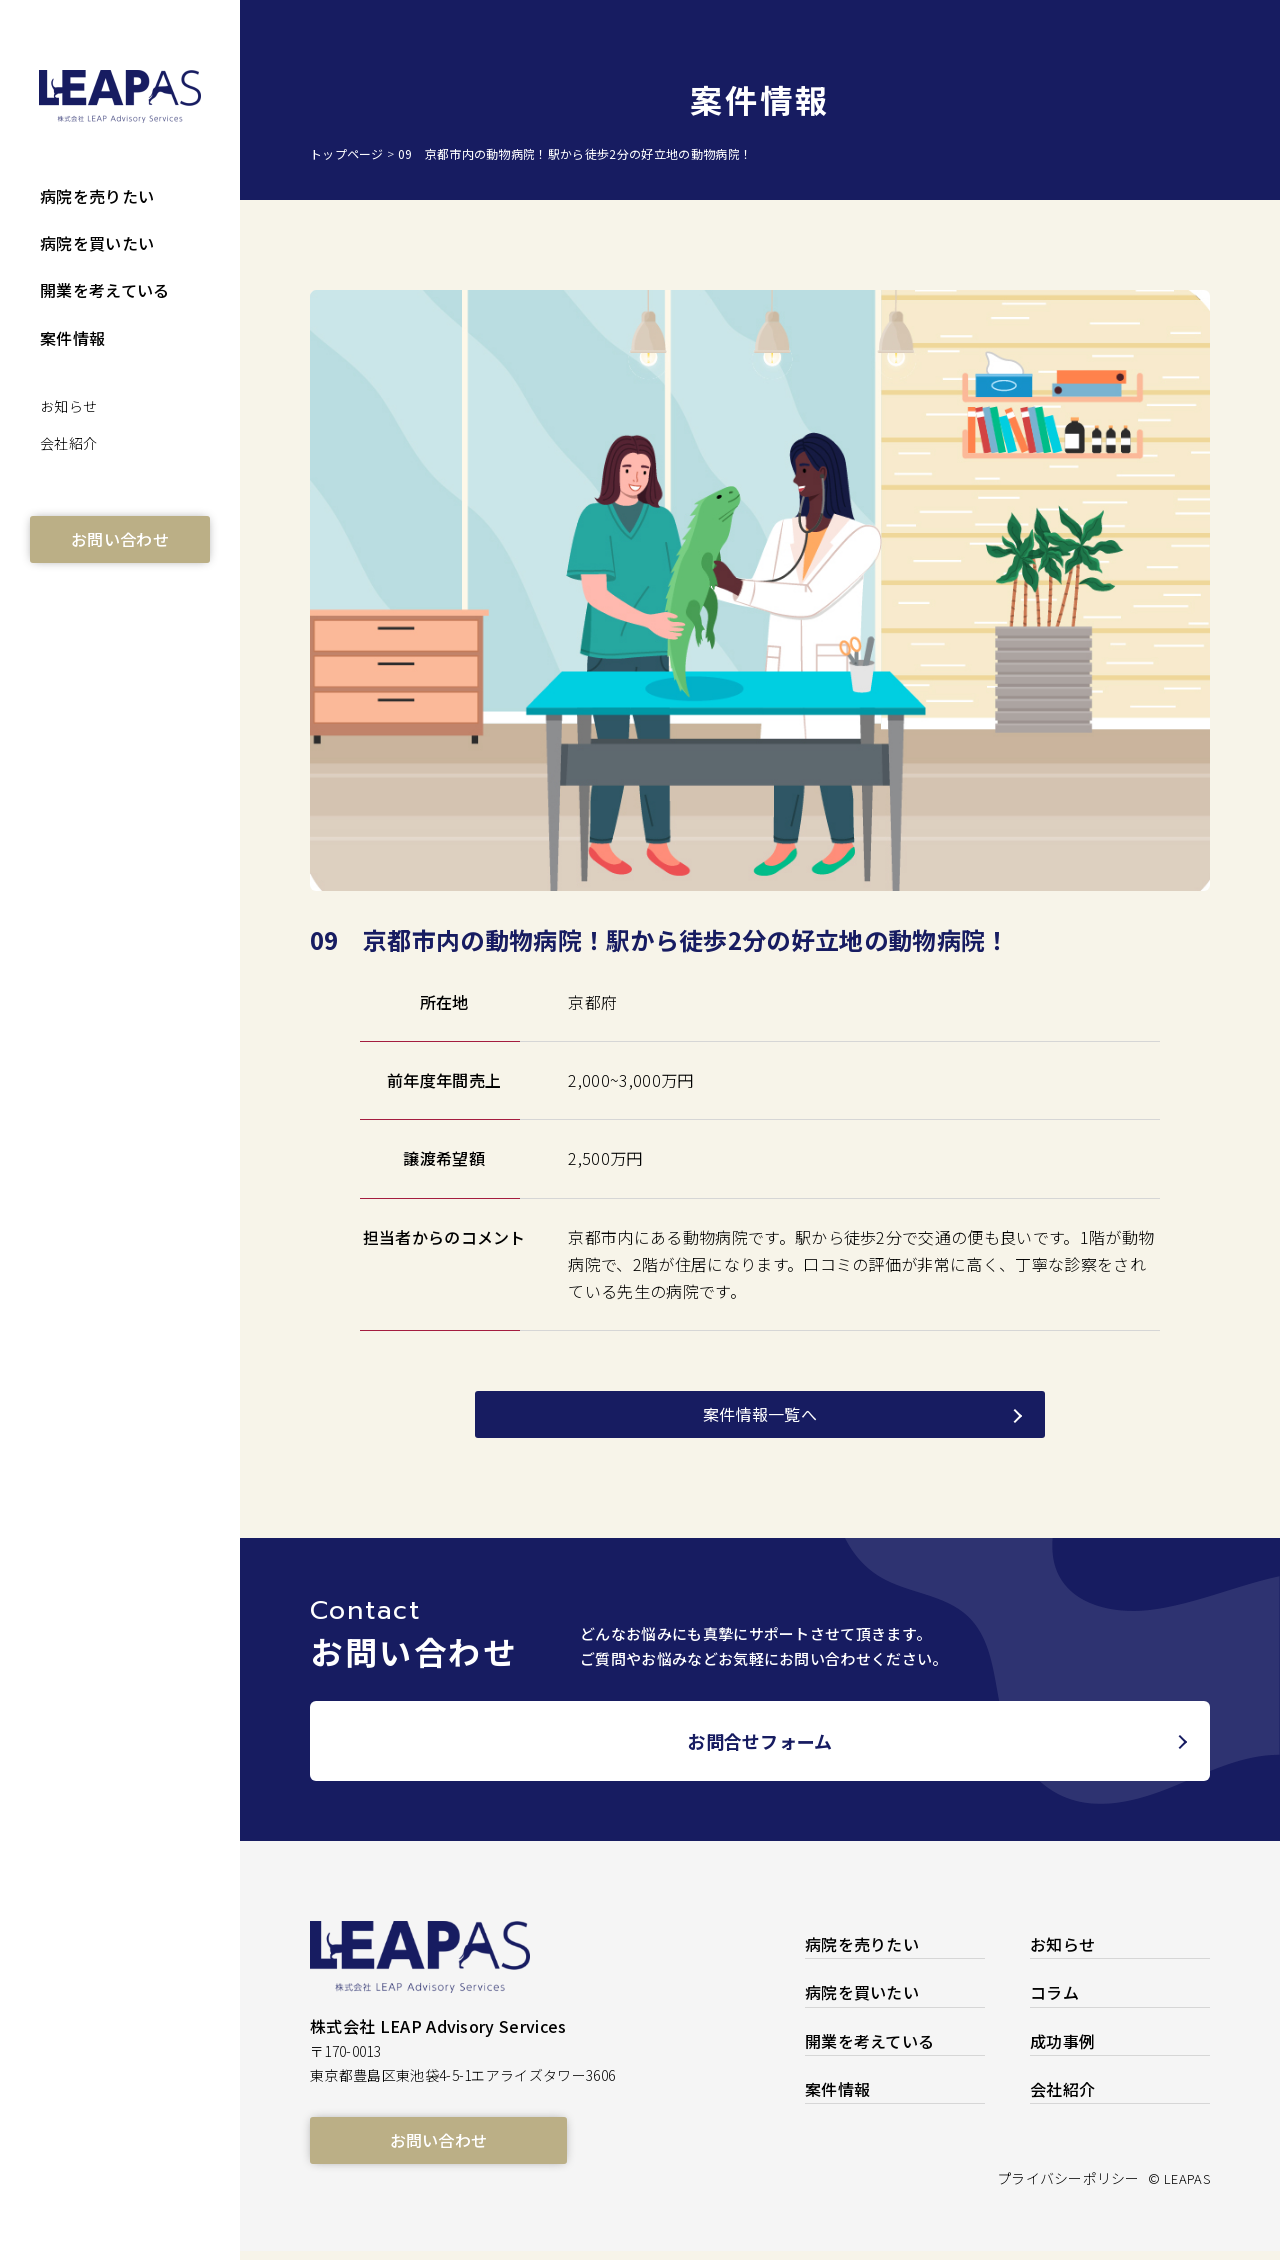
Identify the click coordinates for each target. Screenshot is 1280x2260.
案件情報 (72, 338)
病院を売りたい (97, 196)
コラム (1054, 2001)
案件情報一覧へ (760, 1414)
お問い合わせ (120, 539)
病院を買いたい (97, 243)
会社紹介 (68, 443)
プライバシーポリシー (1042, 2186)
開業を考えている (105, 290)
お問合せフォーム (760, 1749)
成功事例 (1062, 2049)
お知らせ (68, 406)
